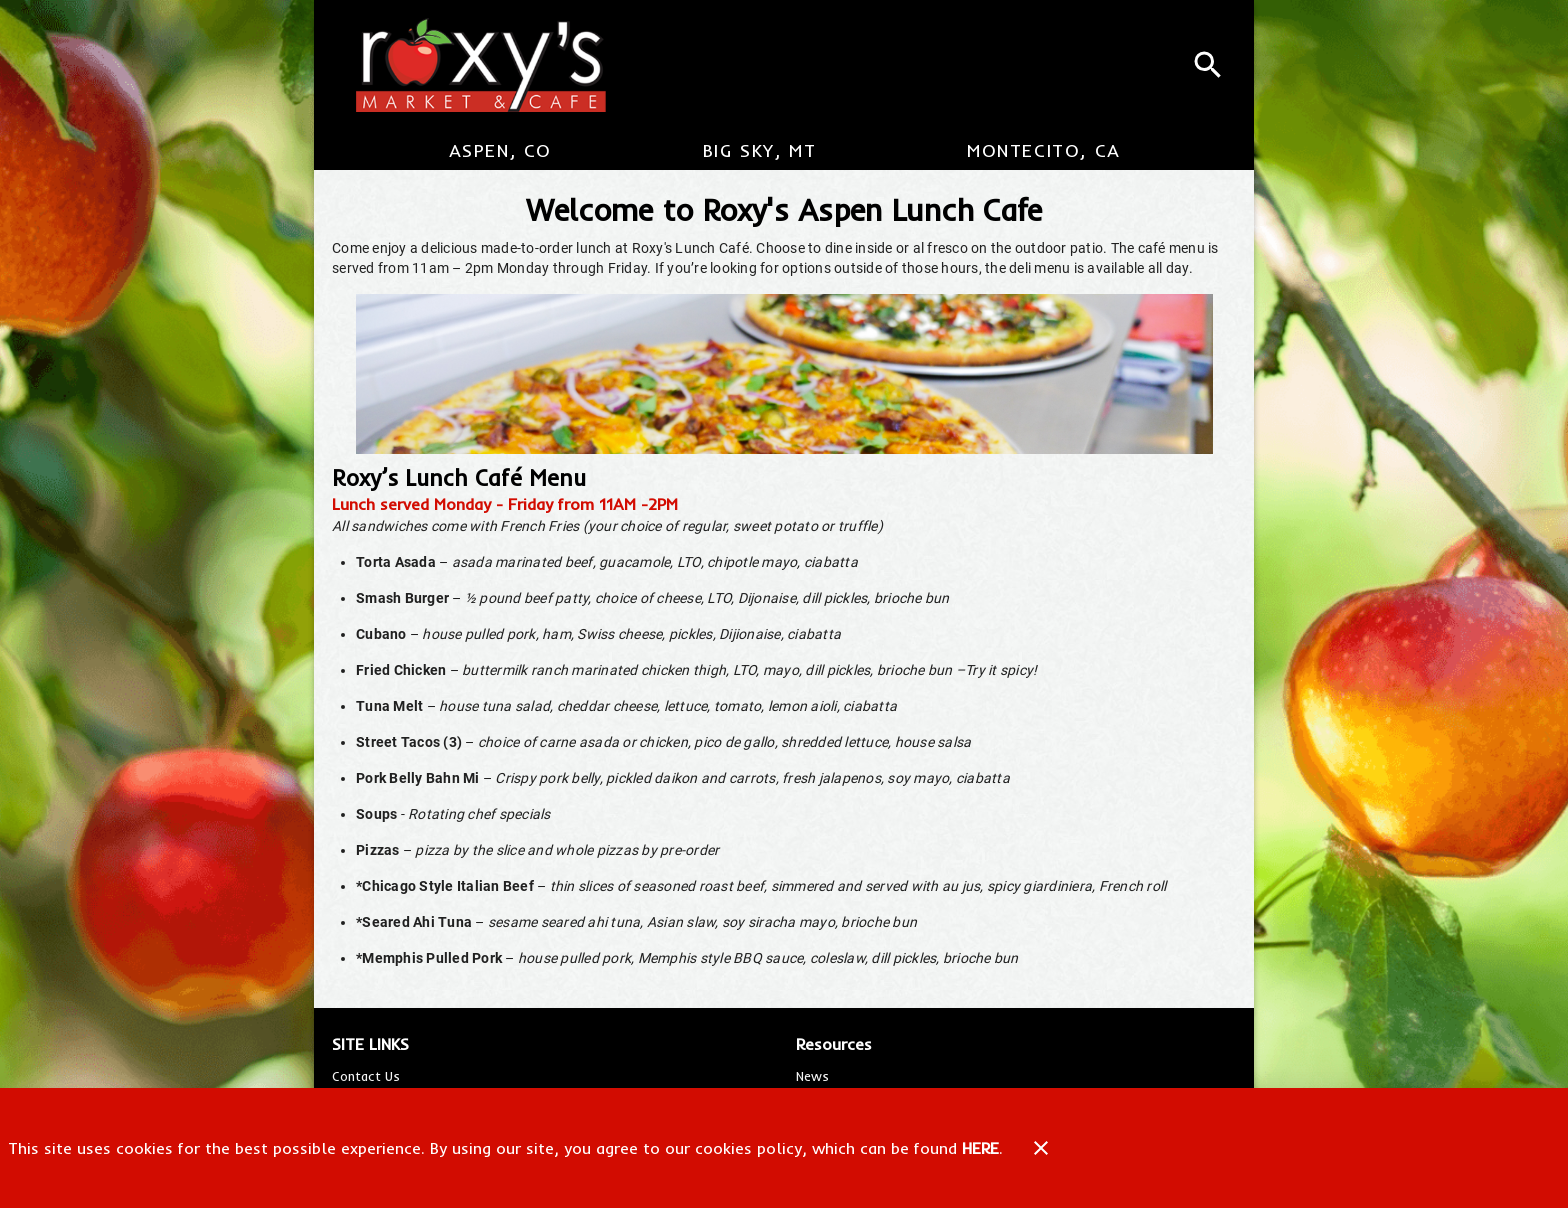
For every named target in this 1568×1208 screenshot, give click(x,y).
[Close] (1041, 1148)
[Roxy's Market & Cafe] (472, 65)
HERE (980, 1148)
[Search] (1208, 65)
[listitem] (366, 1076)
